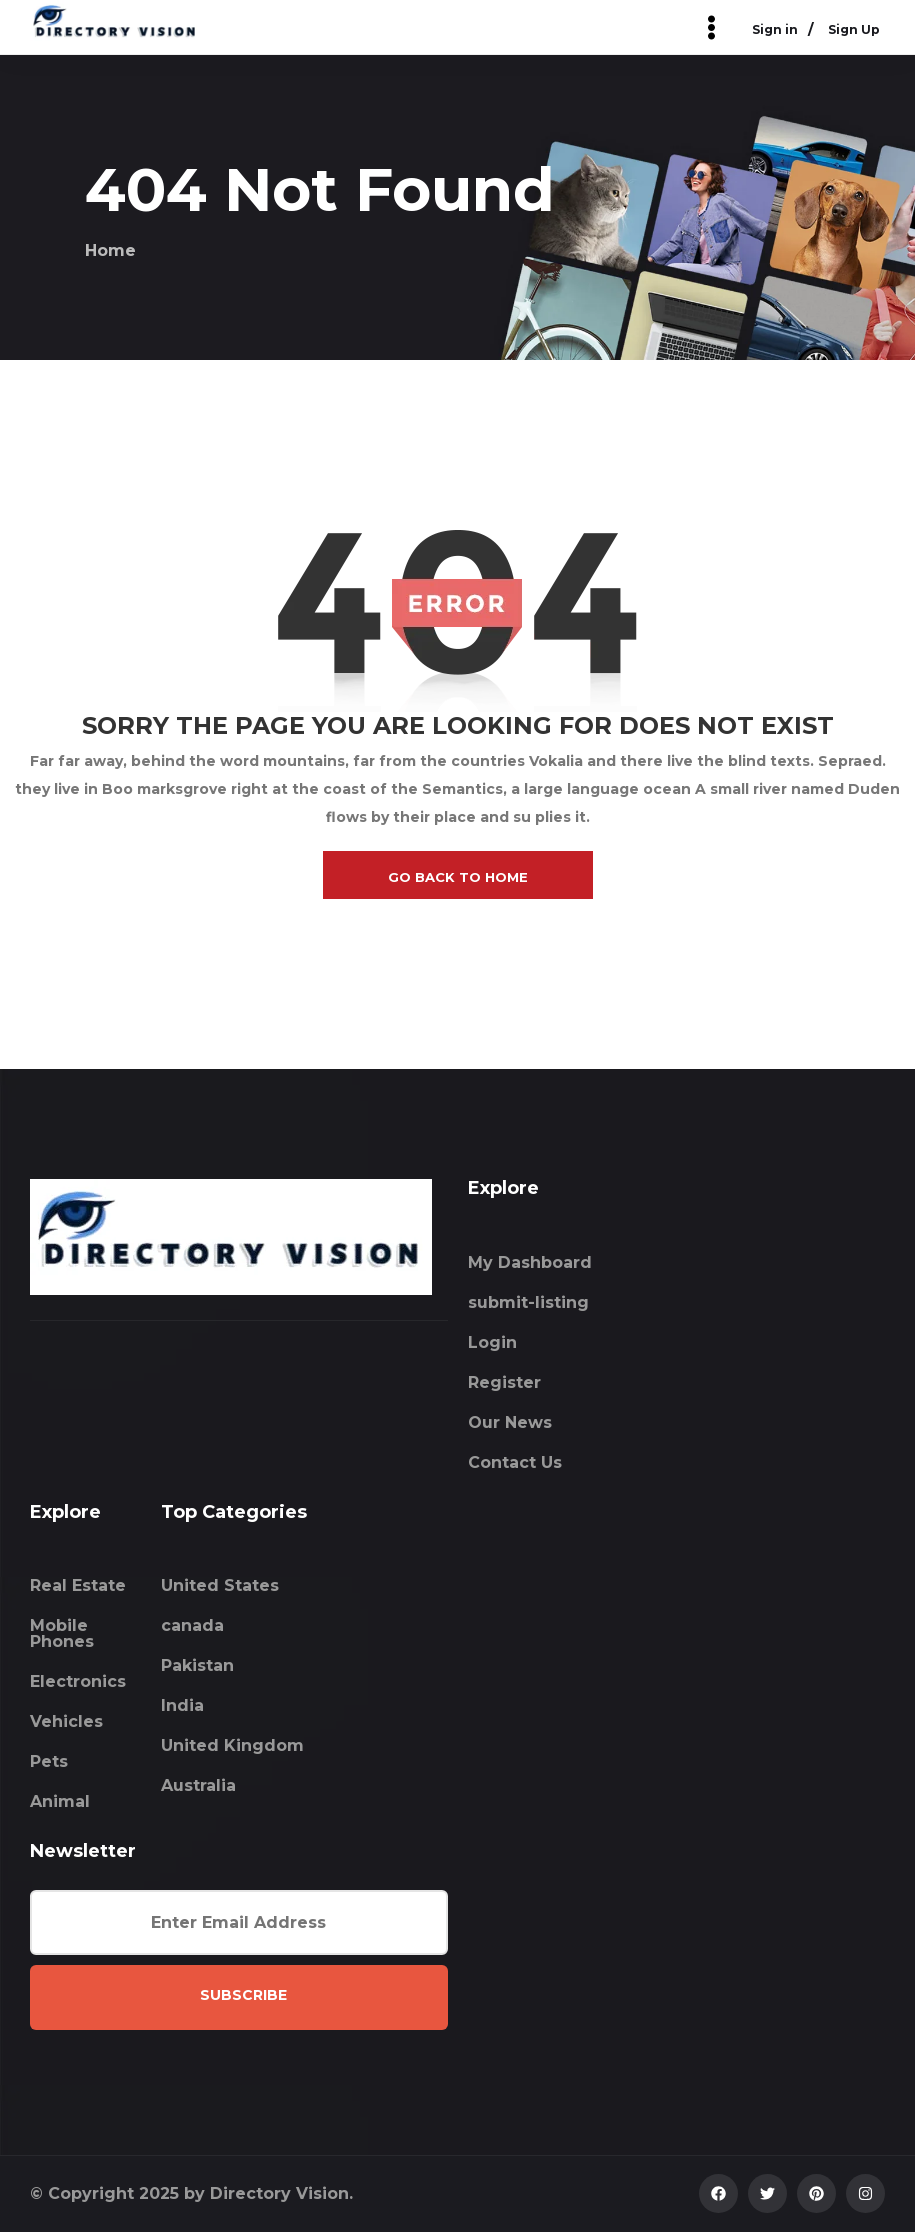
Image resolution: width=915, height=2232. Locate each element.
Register (504, 1382)
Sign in (775, 29)
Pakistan (197, 1665)
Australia (198, 1785)
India (182, 1705)
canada (192, 1625)
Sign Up (854, 29)
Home (110, 250)
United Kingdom (232, 1745)
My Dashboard (530, 1262)
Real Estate (78, 1585)
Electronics (78, 1681)
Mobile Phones (62, 1633)
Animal (60, 1801)
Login (492, 1342)
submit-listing (528, 1302)
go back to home (458, 877)
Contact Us (515, 1462)
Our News (510, 1422)
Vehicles (66, 1721)
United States (220, 1585)
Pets (49, 1761)
